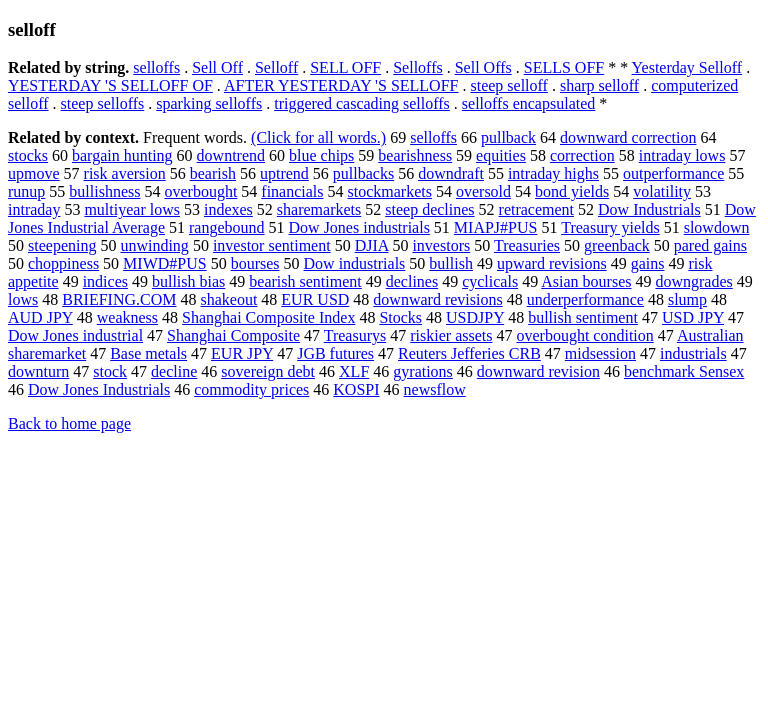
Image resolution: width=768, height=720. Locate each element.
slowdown (717, 227)
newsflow (435, 389)
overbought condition (584, 335)
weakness (127, 317)
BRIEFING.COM (119, 299)
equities (501, 155)
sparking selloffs (209, 103)
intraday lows (682, 155)
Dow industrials (355, 263)
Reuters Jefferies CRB (469, 353)
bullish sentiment (583, 317)
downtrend (231, 155)
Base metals (148, 353)
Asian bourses (586, 281)
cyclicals (490, 281)
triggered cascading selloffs (362, 103)
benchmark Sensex (684, 371)
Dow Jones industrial (75, 335)
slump (687, 299)
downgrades (693, 281)
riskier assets (451, 335)
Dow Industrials (649, 209)
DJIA (372, 245)
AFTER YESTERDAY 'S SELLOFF (341, 85)
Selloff (276, 67)
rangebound (227, 227)
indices (105, 281)
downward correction (628, 137)
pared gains (710, 245)
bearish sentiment (305, 281)
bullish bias (188, 281)
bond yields (572, 191)
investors (441, 245)
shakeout (228, 299)
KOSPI (356, 389)
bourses (255, 263)
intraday (34, 209)
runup (26, 191)
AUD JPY (40, 317)
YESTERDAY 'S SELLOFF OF (110, 85)
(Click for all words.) (318, 137)
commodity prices (251, 389)
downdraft (451, 173)
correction (582, 155)
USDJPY (475, 317)
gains (648, 263)
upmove (34, 173)
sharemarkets (319, 209)
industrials (693, 353)
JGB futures (335, 353)
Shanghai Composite (233, 335)
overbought (200, 191)
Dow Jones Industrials (99, 389)
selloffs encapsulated (528, 103)
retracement (537, 209)
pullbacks (363, 173)
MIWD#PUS (165, 263)
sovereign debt (268, 371)
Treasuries (527, 245)
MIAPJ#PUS (496, 227)
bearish (213, 173)
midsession (600, 353)
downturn (38, 371)
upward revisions (552, 263)
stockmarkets (390, 191)
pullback (508, 137)
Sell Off (217, 67)
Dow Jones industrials (359, 227)
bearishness (415, 155)
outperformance (673, 173)
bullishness (104, 191)
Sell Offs (483, 67)
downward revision (538, 371)
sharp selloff (599, 85)
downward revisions (437, 299)
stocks (28, 155)
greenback (617, 245)
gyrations (423, 371)
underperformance (585, 299)
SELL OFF (345, 67)
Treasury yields (610, 227)
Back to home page (69, 423)
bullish (451, 263)
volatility (662, 191)
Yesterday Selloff (687, 67)
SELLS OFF (564, 67)
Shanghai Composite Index (268, 317)
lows (23, 299)
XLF (354, 371)
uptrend (284, 173)
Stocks (400, 317)
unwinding (154, 245)
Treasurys (355, 335)
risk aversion (125, 173)
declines (412, 281)
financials (292, 191)
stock (110, 371)
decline (174, 371)
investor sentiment (272, 245)
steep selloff (508, 85)
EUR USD (315, 299)
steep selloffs (103, 103)
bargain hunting (122, 155)
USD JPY (693, 317)
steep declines (429, 209)
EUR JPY (242, 353)
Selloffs (417, 67)
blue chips (321, 155)
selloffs (156, 67)
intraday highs (553, 173)
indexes (228, 209)
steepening (62, 245)
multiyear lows (132, 209)
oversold (483, 191)
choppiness (63, 263)
